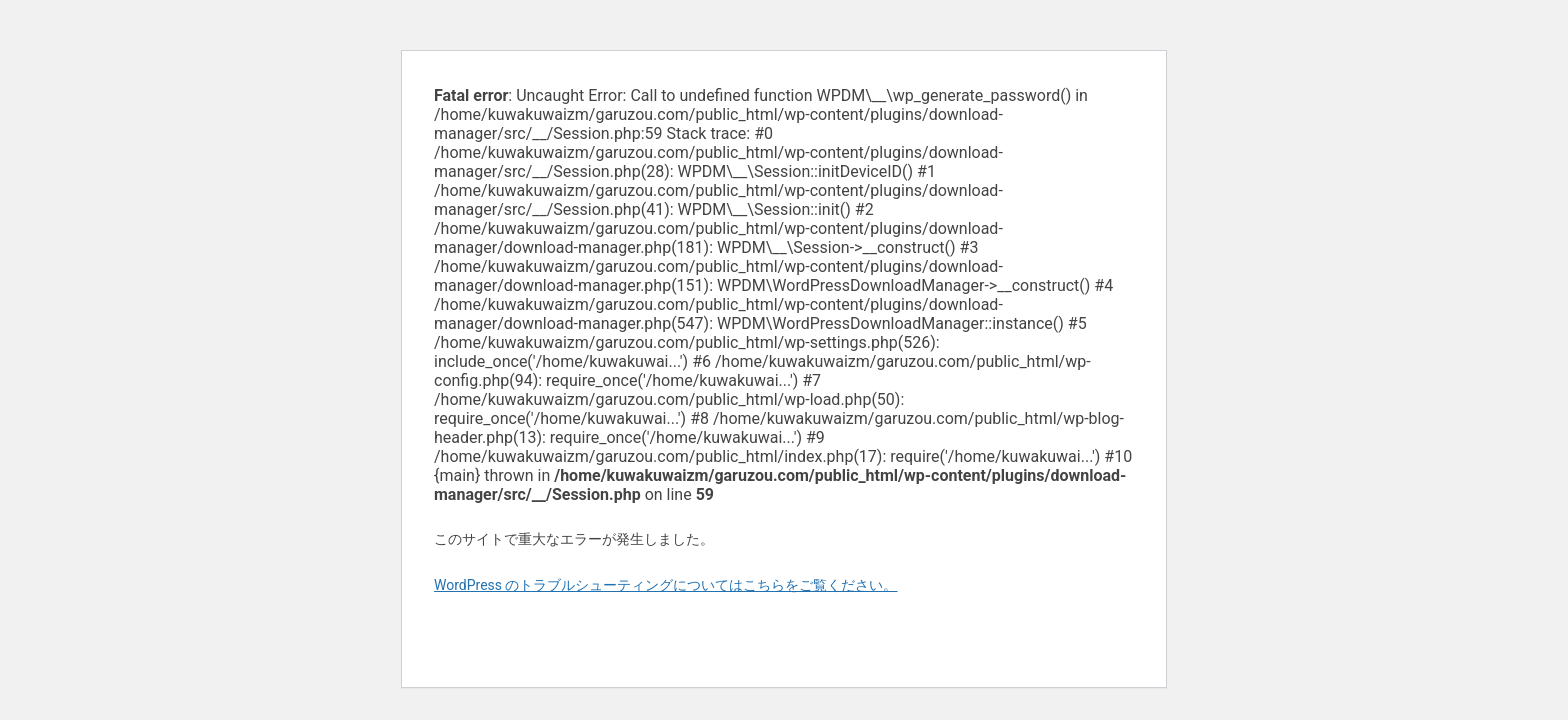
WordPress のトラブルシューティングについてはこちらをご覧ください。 (666, 585)
